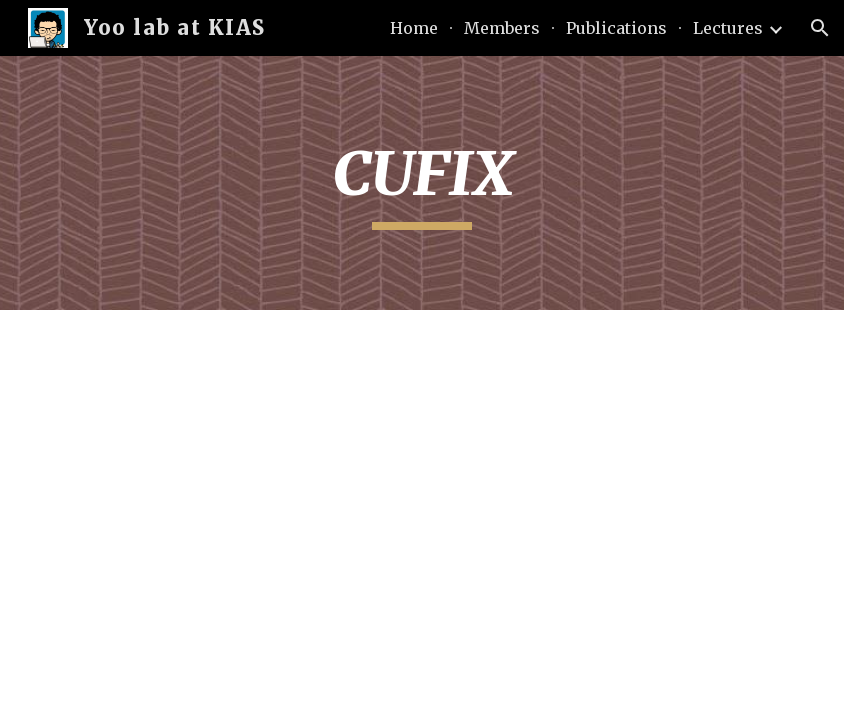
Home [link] (414, 28)
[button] (820, 28)
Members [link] (502, 28)
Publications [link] (616, 28)
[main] (422, 183)
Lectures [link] (728, 28)
